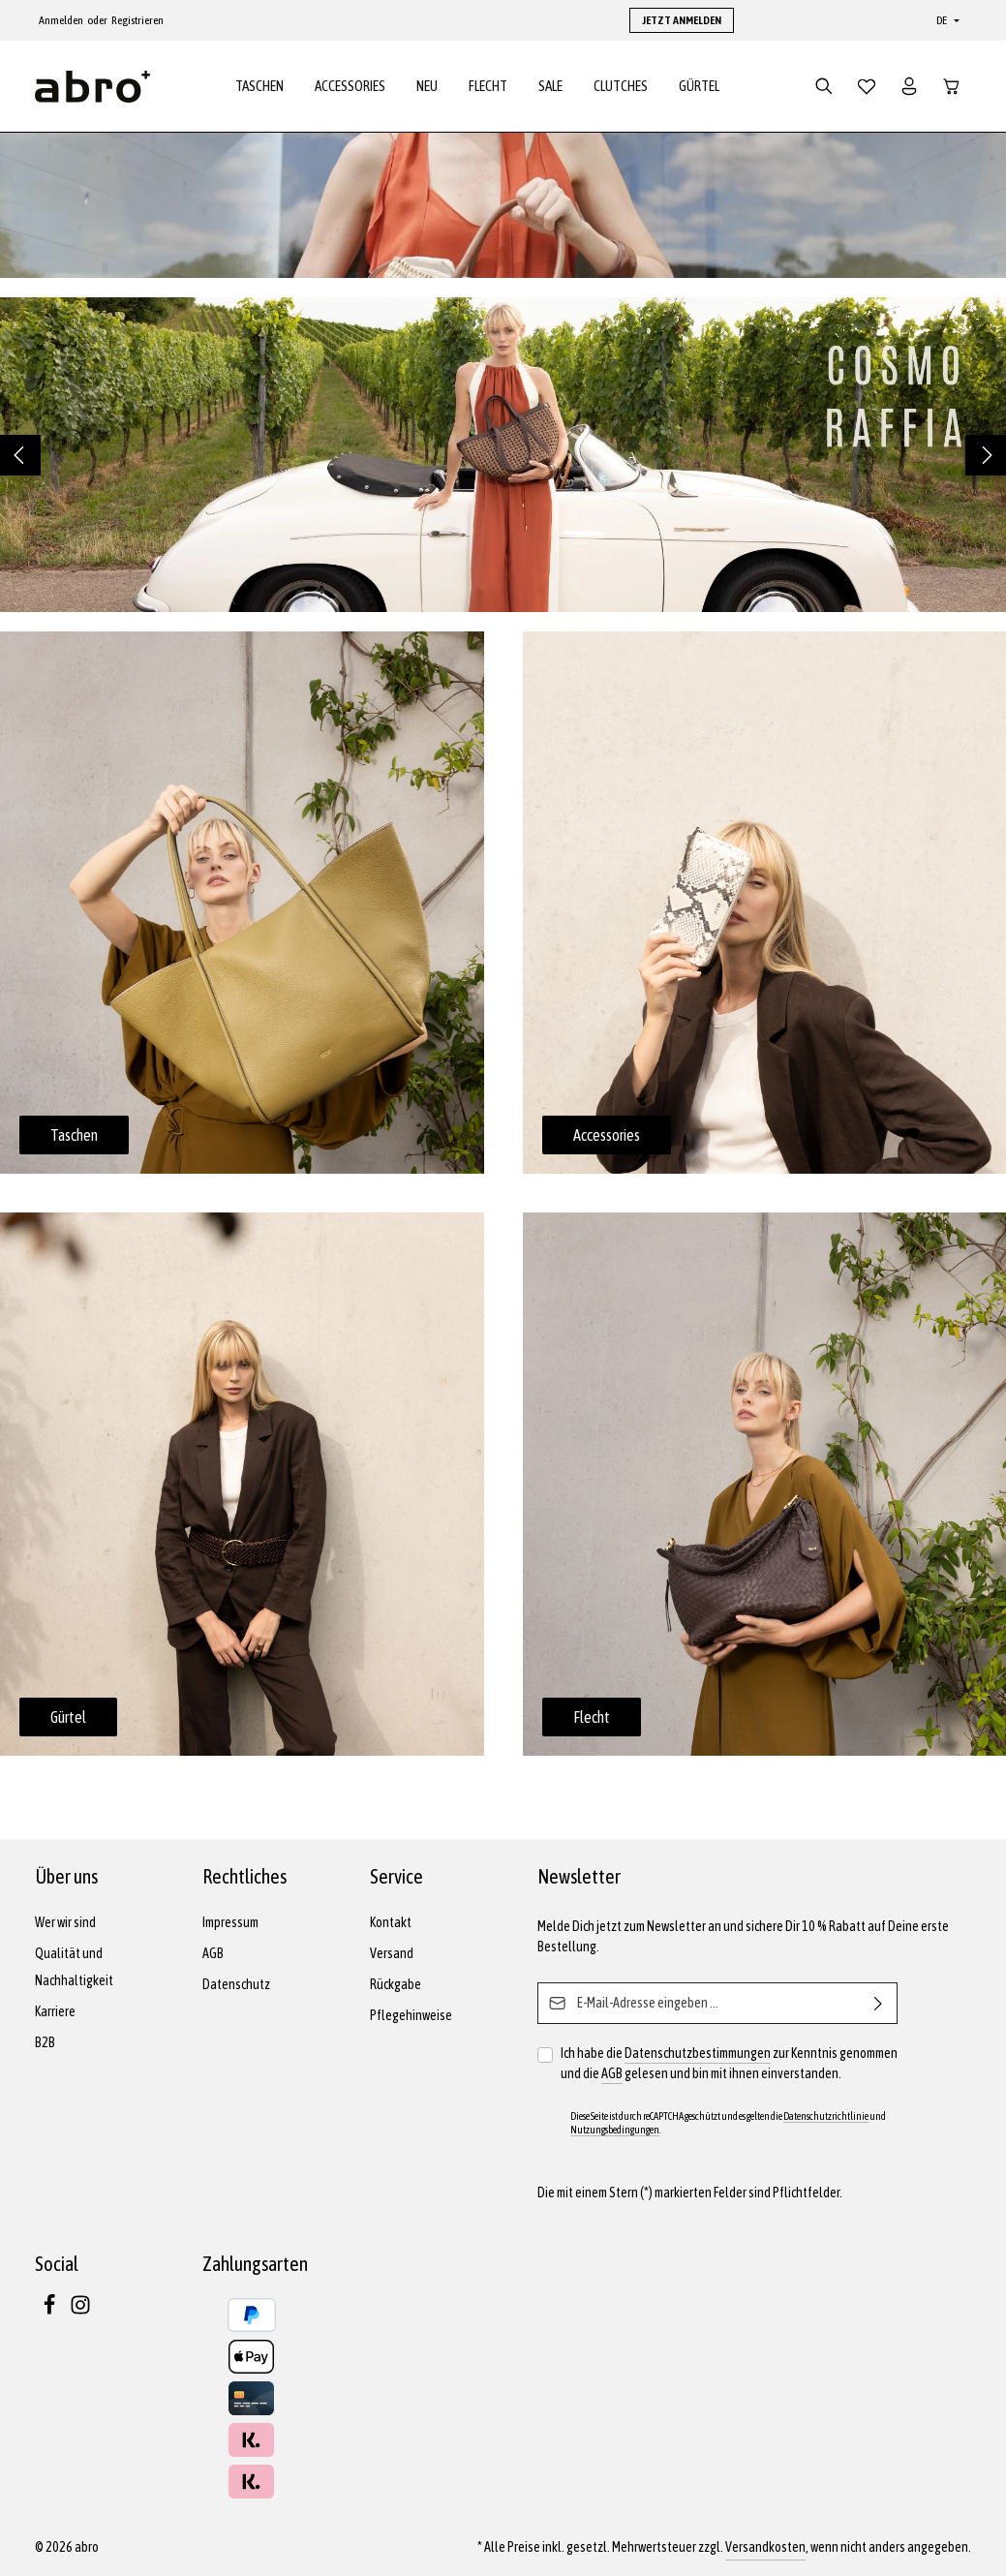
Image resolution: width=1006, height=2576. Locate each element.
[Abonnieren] (879, 2003)
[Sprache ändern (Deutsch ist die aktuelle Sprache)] (946, 20)
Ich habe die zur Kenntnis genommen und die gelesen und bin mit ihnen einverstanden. (729, 2063)
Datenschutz (236, 1984)
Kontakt (391, 1922)
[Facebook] (50, 2310)
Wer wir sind (65, 1922)
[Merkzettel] (866, 89)
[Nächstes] (985, 460)
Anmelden (61, 20)
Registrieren (137, 20)
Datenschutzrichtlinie (826, 2116)
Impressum (230, 1922)
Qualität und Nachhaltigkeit (74, 1967)
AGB (213, 1953)
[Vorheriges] (20, 460)
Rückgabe (395, 1984)
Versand (391, 1953)
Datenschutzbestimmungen (698, 2053)
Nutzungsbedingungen (614, 2129)
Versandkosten (765, 2547)
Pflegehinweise (411, 2015)
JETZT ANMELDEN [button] (681, 20)
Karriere (55, 2011)
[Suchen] (824, 89)
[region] (503, 460)
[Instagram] (80, 2310)
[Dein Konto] (909, 89)
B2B (45, 2042)
